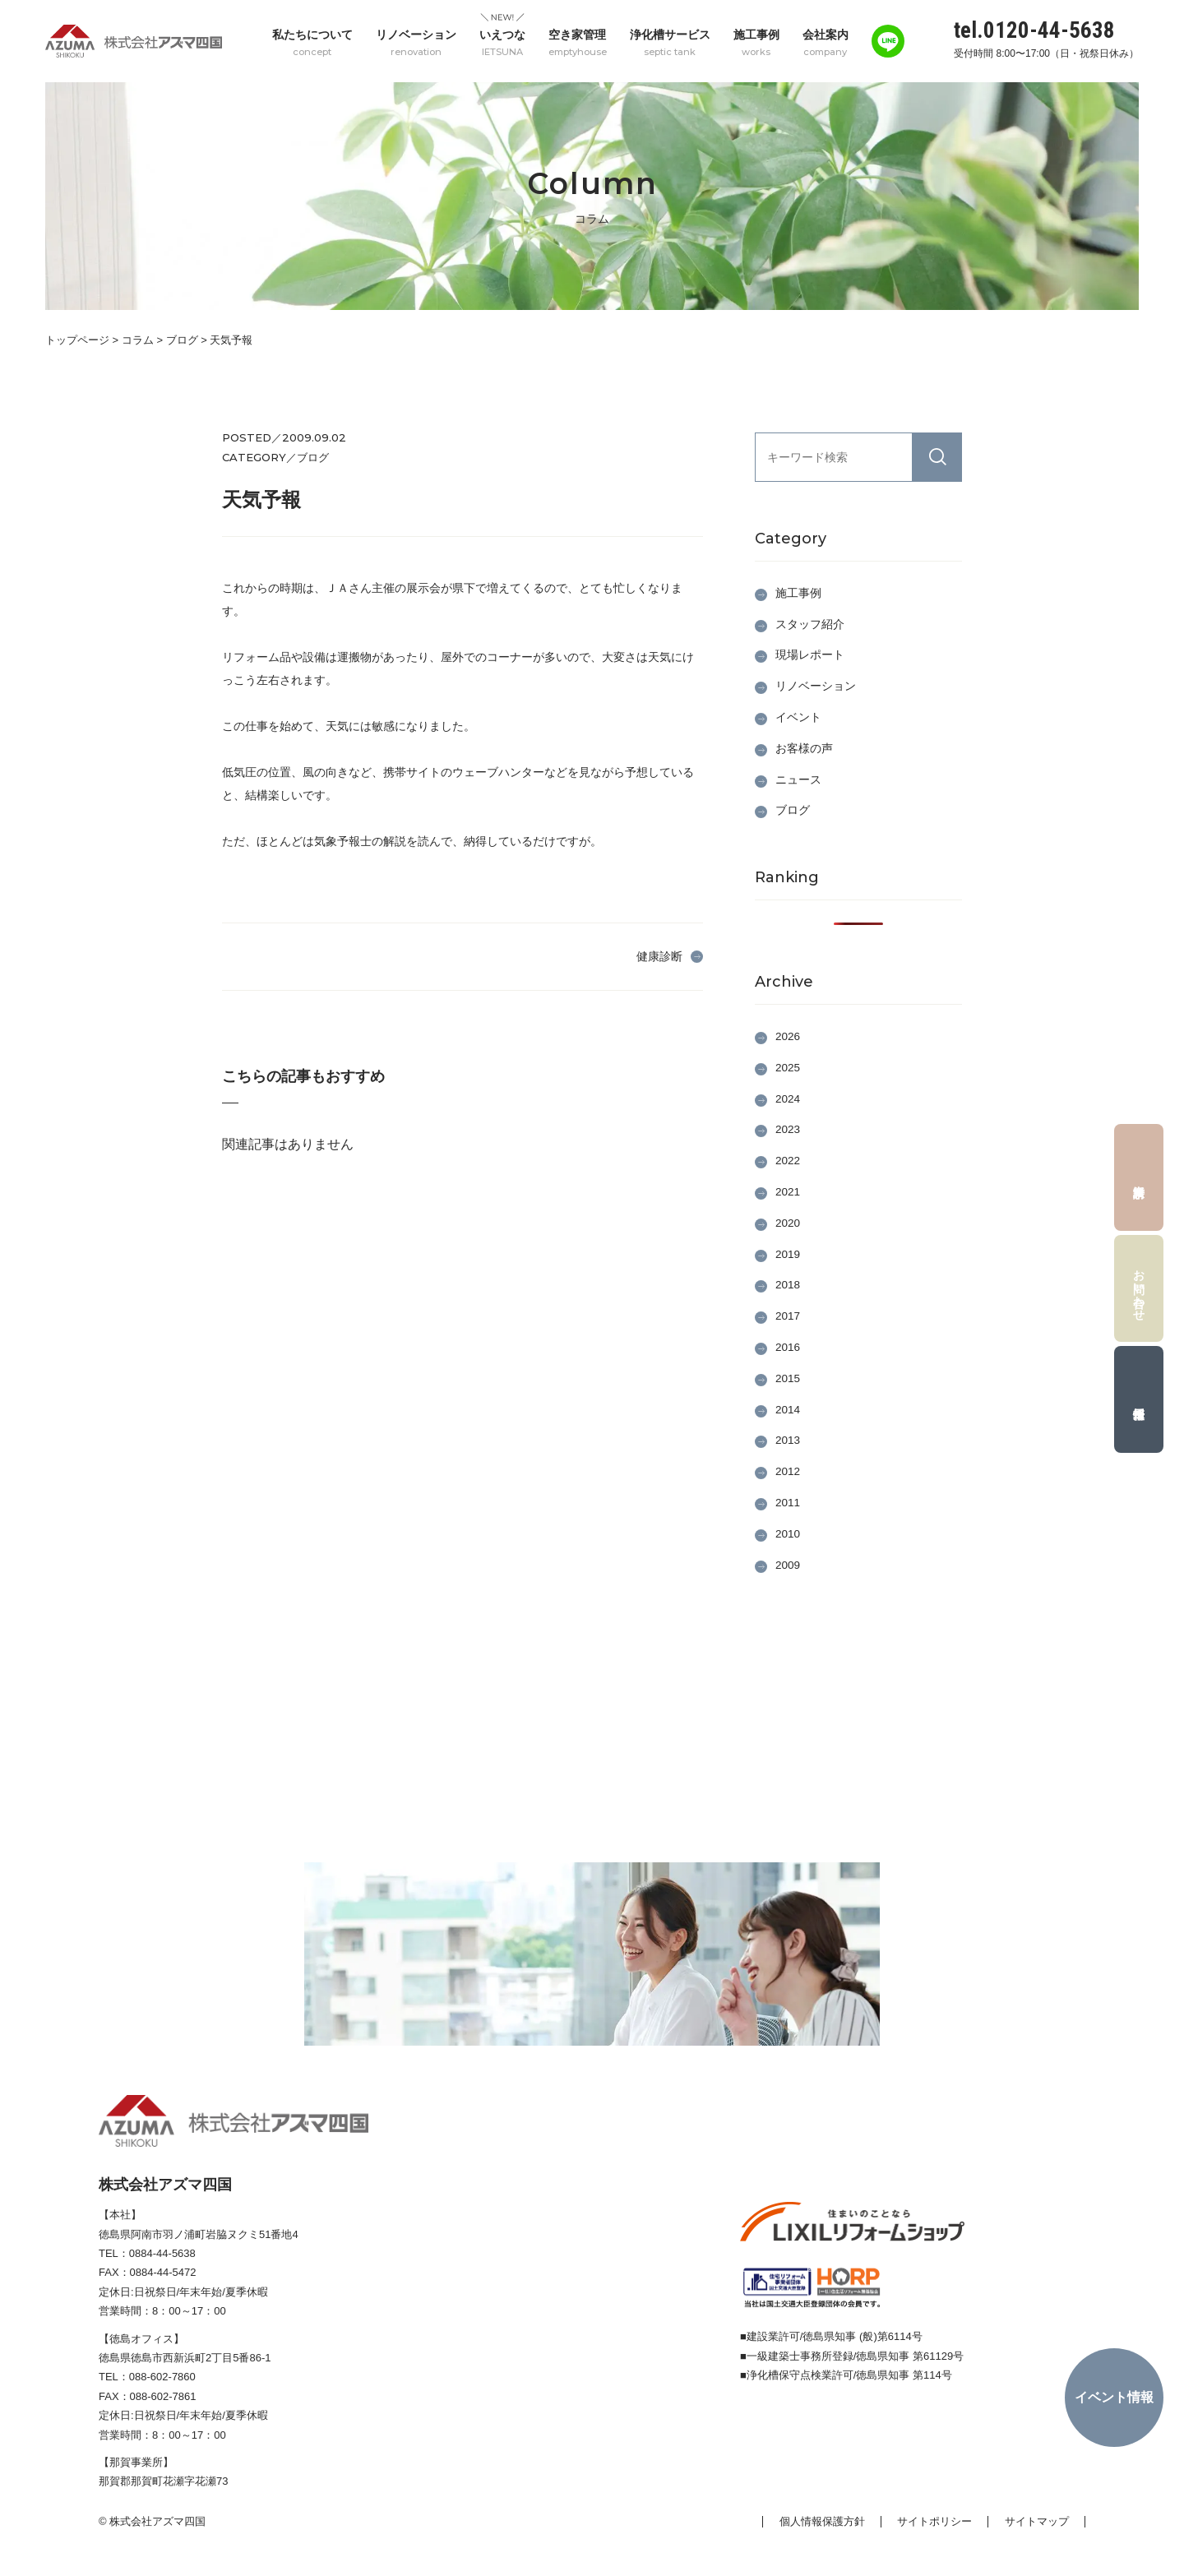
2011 (788, 1502)
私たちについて (312, 42)
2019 (788, 1253)
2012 (788, 1471)
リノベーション (416, 42)
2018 (788, 1284)
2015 (788, 1378)
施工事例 (756, 42)
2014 (788, 1408)
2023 (788, 1128)
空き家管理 (577, 42)
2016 (788, 1346)
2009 (788, 1563)
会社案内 (825, 42)
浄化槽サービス (670, 42)
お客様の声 (804, 747)
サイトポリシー (934, 2521)
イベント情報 (1114, 2397)
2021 (788, 1191)
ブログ (792, 809)
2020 (788, 1222)
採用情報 (1138, 1399)
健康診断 (659, 955)
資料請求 (1138, 1177)
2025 (788, 1067)
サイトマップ (1037, 2521)
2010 (788, 1533)
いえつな (502, 42)
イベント (798, 717)
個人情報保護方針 (821, 2521)
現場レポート (809, 654)
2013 (788, 1439)
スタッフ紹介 (809, 623)
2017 (788, 1315)
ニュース (798, 778)
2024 (788, 1097)
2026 (788, 1036)
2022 (788, 1160)
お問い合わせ (1139, 1288)
